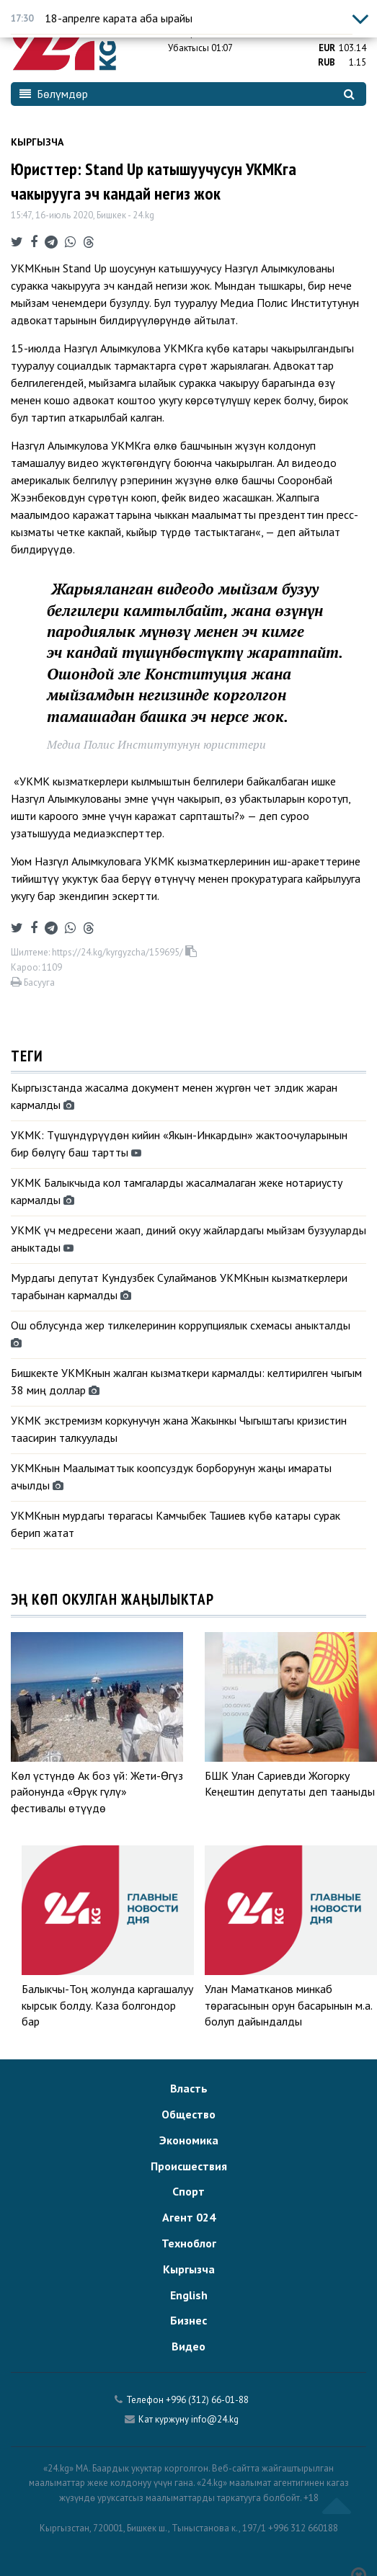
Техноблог (188, 2243)
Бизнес (188, 2320)
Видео (188, 2346)
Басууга (33, 982)
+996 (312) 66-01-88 (207, 2400)
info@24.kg (215, 2419)
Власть (189, 2088)
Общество (188, 2114)
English (189, 2295)
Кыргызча (37, 141)
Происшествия (189, 2166)
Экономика (188, 2140)
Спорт (188, 2191)
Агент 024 (189, 2217)
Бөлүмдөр (53, 93)
